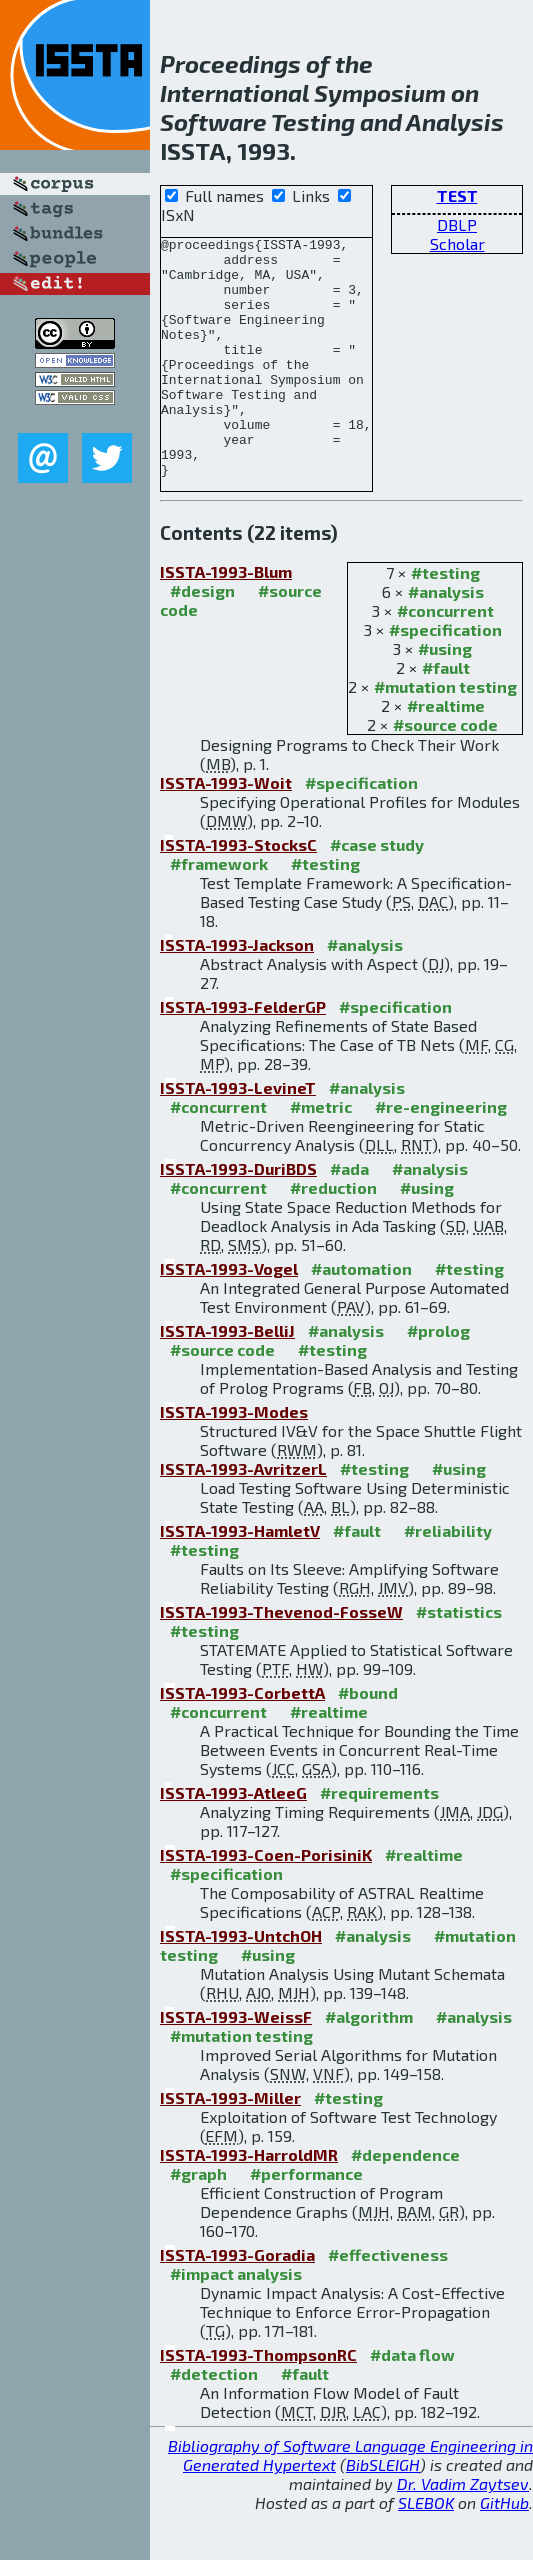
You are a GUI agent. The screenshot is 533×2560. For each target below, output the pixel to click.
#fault (446, 715)
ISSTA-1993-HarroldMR (249, 2202)
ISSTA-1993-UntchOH (241, 1983)
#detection (214, 2421)
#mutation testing (445, 734)
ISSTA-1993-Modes (234, 1459)
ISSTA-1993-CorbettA (242, 1740)
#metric (321, 1154)
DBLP (457, 224)
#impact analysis (236, 2321)
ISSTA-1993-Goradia (237, 2302)
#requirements (379, 1840)
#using (445, 696)
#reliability (448, 1578)
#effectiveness (388, 2302)
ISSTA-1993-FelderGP (243, 1054)
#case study (377, 892)
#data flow (412, 2402)
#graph (198, 2221)
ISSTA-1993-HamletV (240, 1578)
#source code (445, 772)
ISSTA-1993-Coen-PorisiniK (266, 1902)
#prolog (438, 1378)
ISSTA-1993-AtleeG (233, 1840)
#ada (349, 1216)
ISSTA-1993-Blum (226, 619)
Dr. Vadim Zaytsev (463, 2531)
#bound (368, 1740)
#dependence (405, 2202)
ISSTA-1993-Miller (230, 2145)
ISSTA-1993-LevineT (238, 1135)
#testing (445, 620)
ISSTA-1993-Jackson (237, 992)
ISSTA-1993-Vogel (229, 1316)
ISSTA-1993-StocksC (238, 892)
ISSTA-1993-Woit (226, 830)
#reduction (333, 1235)
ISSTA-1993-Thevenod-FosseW (281, 1659)
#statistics (459, 1659)
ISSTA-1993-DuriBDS (238, 1216)
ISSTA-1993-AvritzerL (243, 1516)
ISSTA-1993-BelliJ (227, 1378)
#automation (361, 1316)
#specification (445, 677)
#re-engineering (441, 1154)
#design (202, 638)
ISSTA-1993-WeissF (236, 2064)
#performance (306, 2221)
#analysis (446, 639)
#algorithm (369, 2064)
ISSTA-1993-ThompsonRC (258, 2402)
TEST (457, 195)
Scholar (457, 243)
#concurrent (445, 658)
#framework (219, 911)
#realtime (446, 753)
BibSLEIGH (383, 2512)
